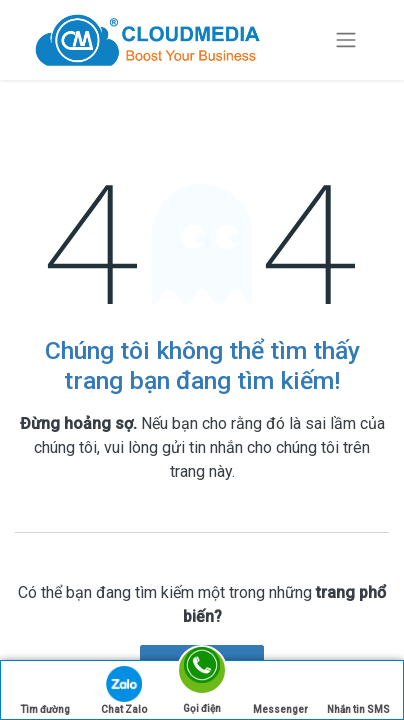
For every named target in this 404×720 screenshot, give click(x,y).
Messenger (280, 690)
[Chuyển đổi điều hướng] (346, 40)
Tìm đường (45, 690)
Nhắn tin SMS (358, 690)
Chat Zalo (124, 690)
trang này (201, 471)
